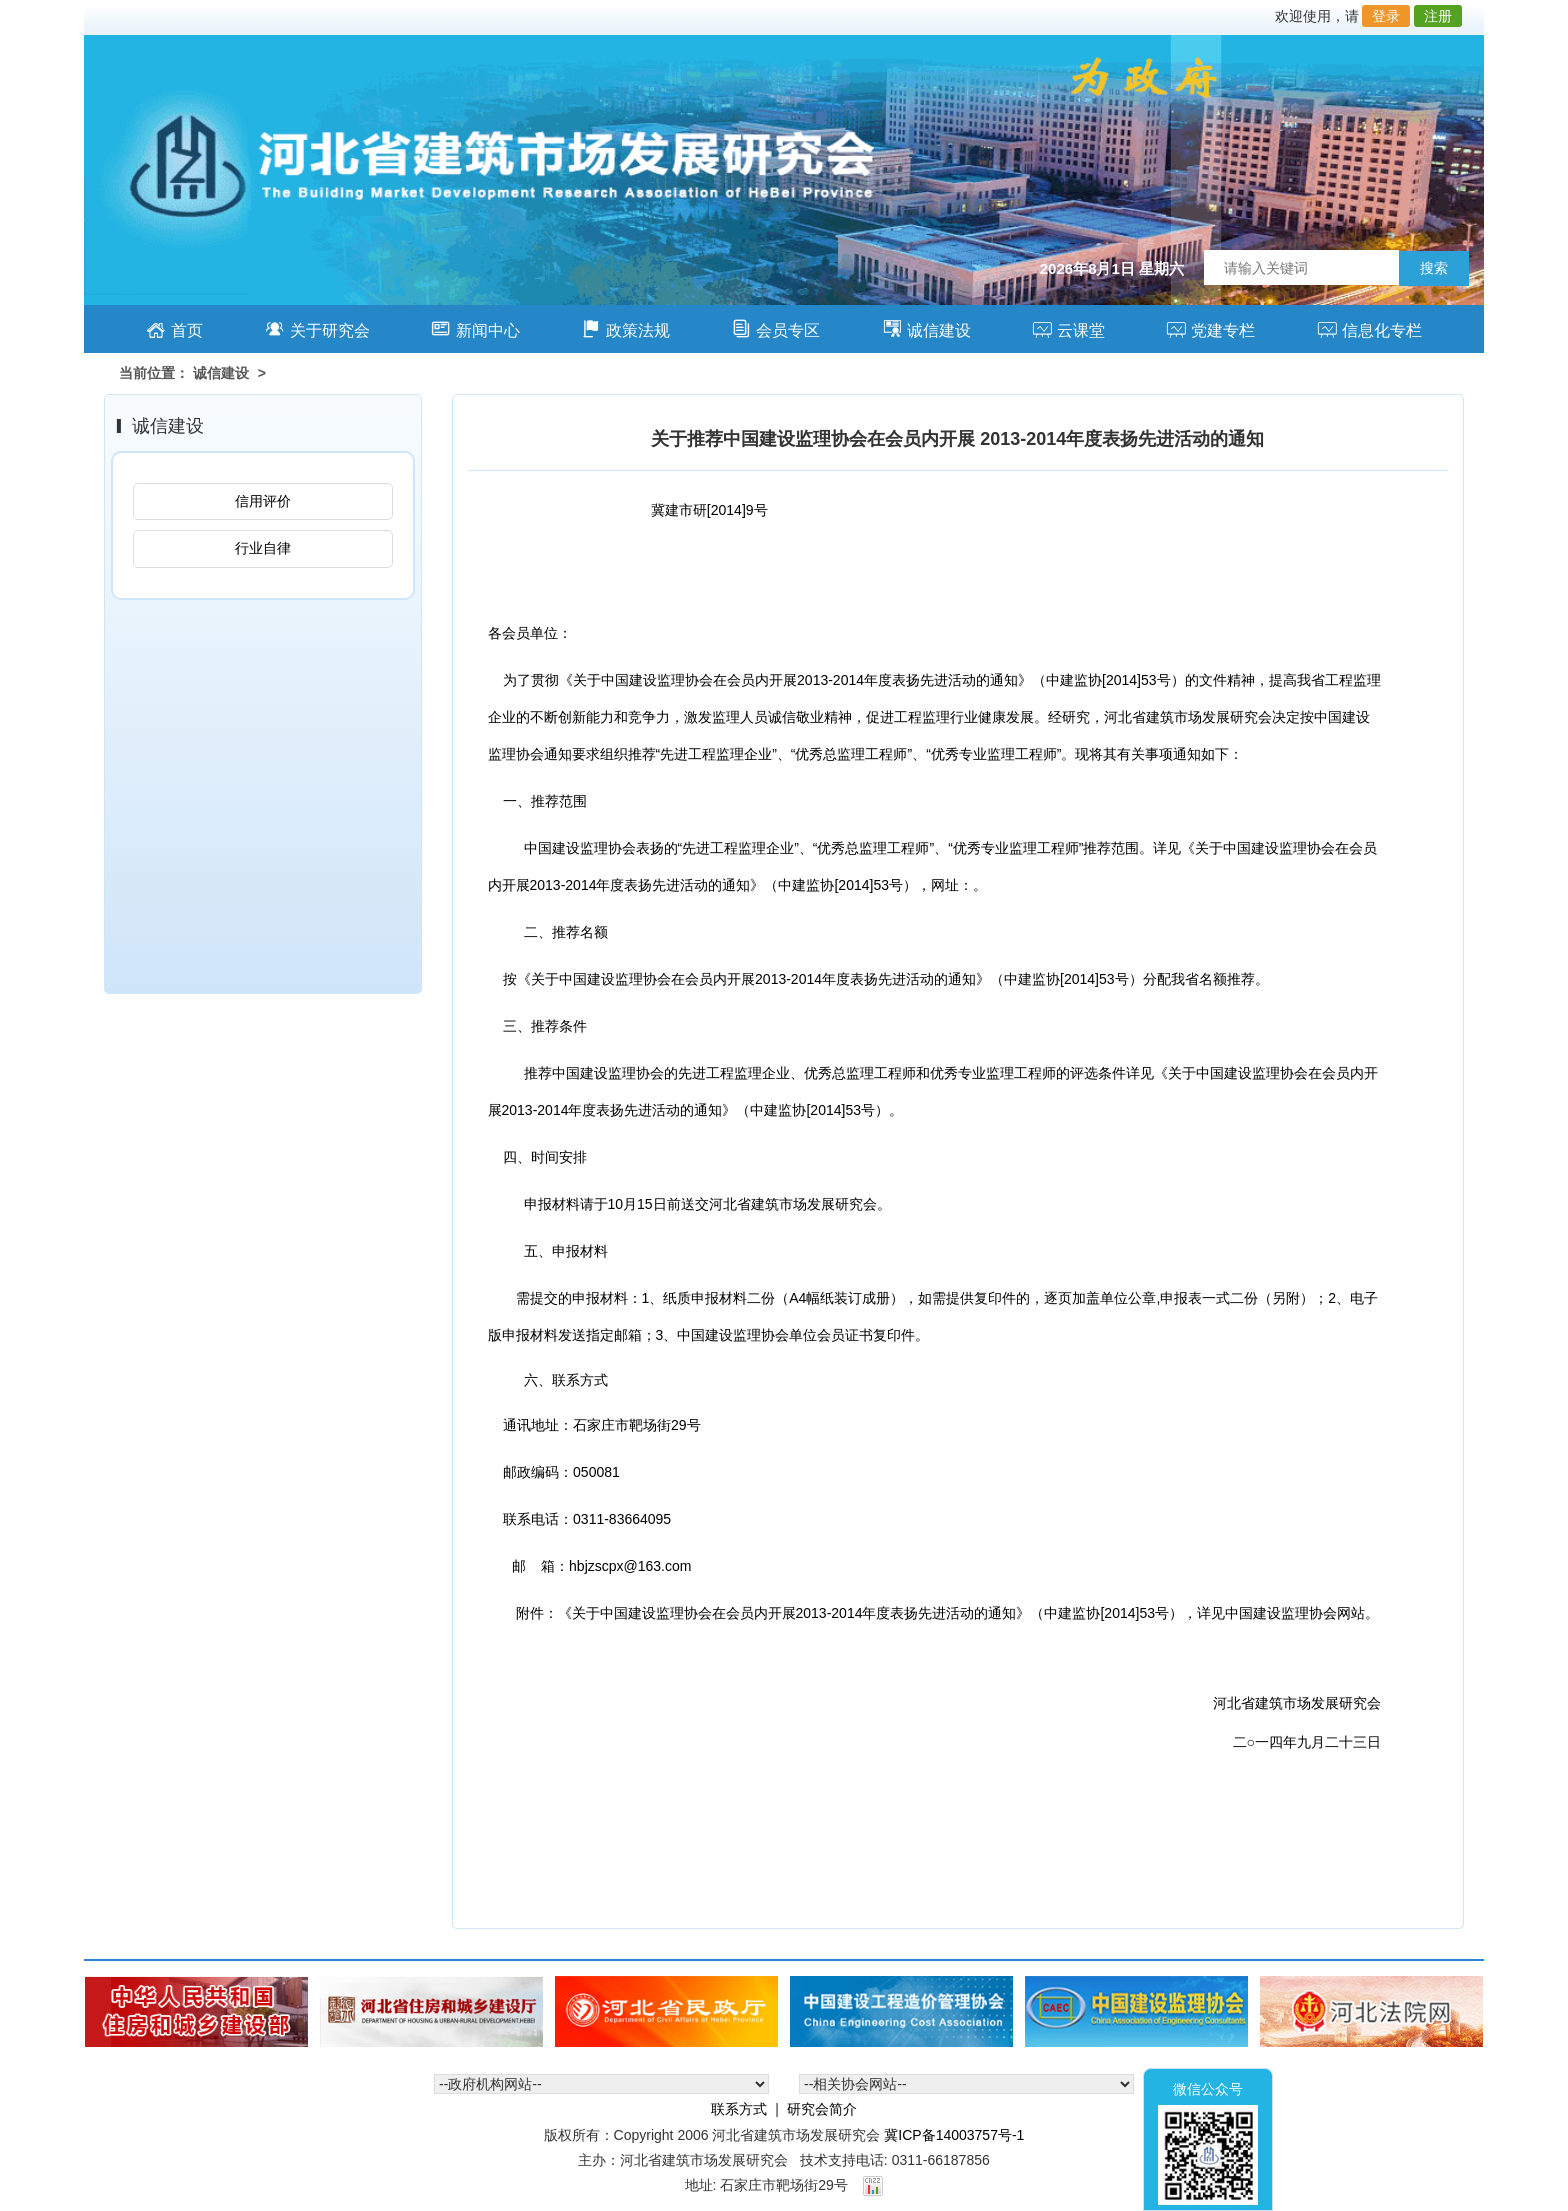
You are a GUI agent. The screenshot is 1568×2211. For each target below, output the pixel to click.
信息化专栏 (1369, 328)
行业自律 (263, 548)
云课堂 (1068, 328)
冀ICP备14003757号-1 (954, 2135)
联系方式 (739, 2109)
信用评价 (263, 501)
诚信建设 (926, 328)
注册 (1438, 16)
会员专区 (775, 328)
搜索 (1434, 268)
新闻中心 (475, 328)
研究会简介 (822, 2109)
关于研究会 (317, 328)
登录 (1386, 16)
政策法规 (625, 328)
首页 (174, 328)
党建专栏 (1210, 328)
